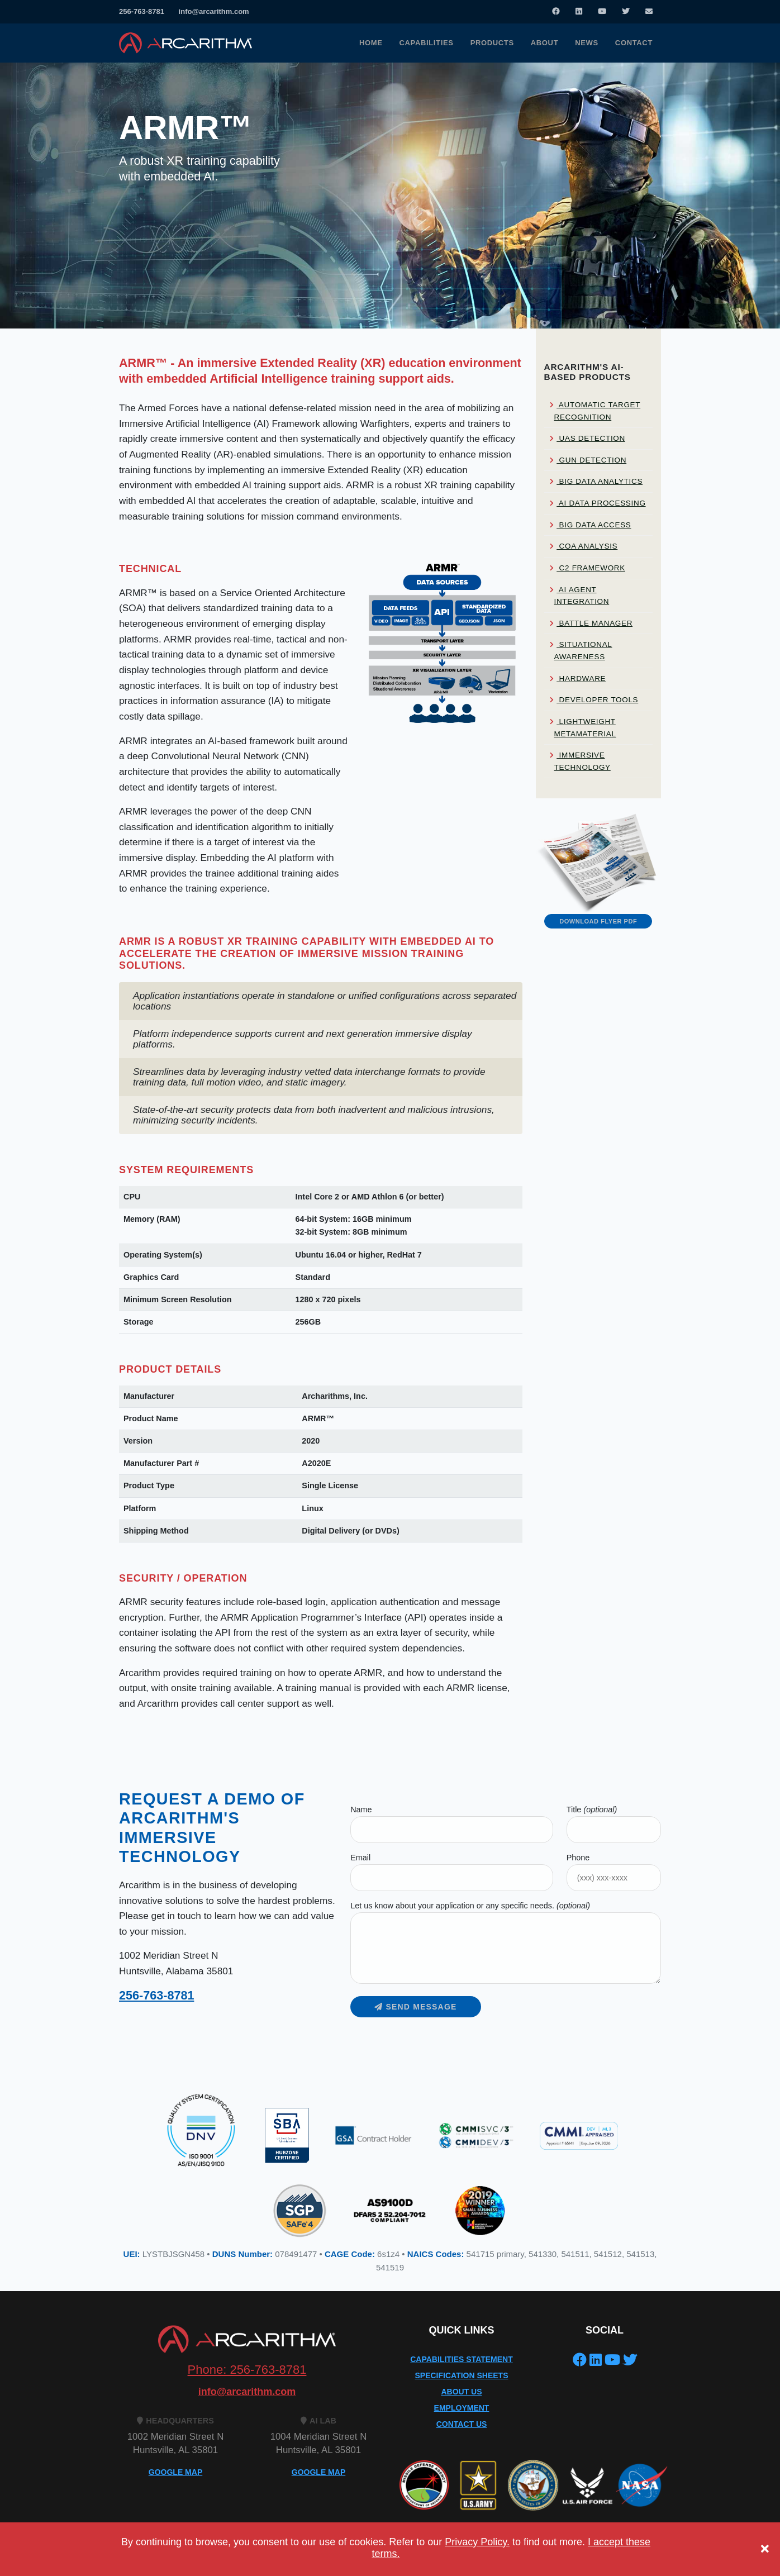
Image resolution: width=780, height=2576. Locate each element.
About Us (461, 2391)
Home (371, 43)
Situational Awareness (581, 650)
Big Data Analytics (596, 481)
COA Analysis (584, 546)
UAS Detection (587, 438)
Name (361, 1809)
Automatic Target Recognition (595, 411)
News (586, 43)
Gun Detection (588, 460)
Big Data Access (590, 525)
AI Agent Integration (580, 595)
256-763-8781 (141, 11)
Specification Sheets (461, 2375)
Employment (461, 2407)
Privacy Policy (143, 2558)
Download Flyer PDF (598, 921)
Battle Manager (591, 623)
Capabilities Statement (461, 2359)
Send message (415, 2006)
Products (492, 43)
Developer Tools (594, 700)
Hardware (578, 678)
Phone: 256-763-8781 (247, 2370)
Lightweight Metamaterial (583, 727)
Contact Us (461, 2424)
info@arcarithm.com (214, 11)
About (544, 43)
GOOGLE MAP (175, 2472)
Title (592, 1809)
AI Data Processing (598, 503)
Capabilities (426, 43)
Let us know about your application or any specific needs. (470, 1905)
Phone (578, 1857)
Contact (634, 43)
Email (360, 1857)
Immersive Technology (580, 761)
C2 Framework (587, 568)
